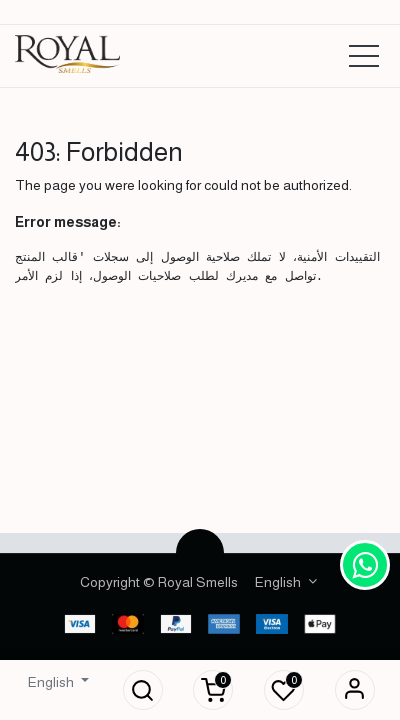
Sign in (355, 690)
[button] (143, 690)
